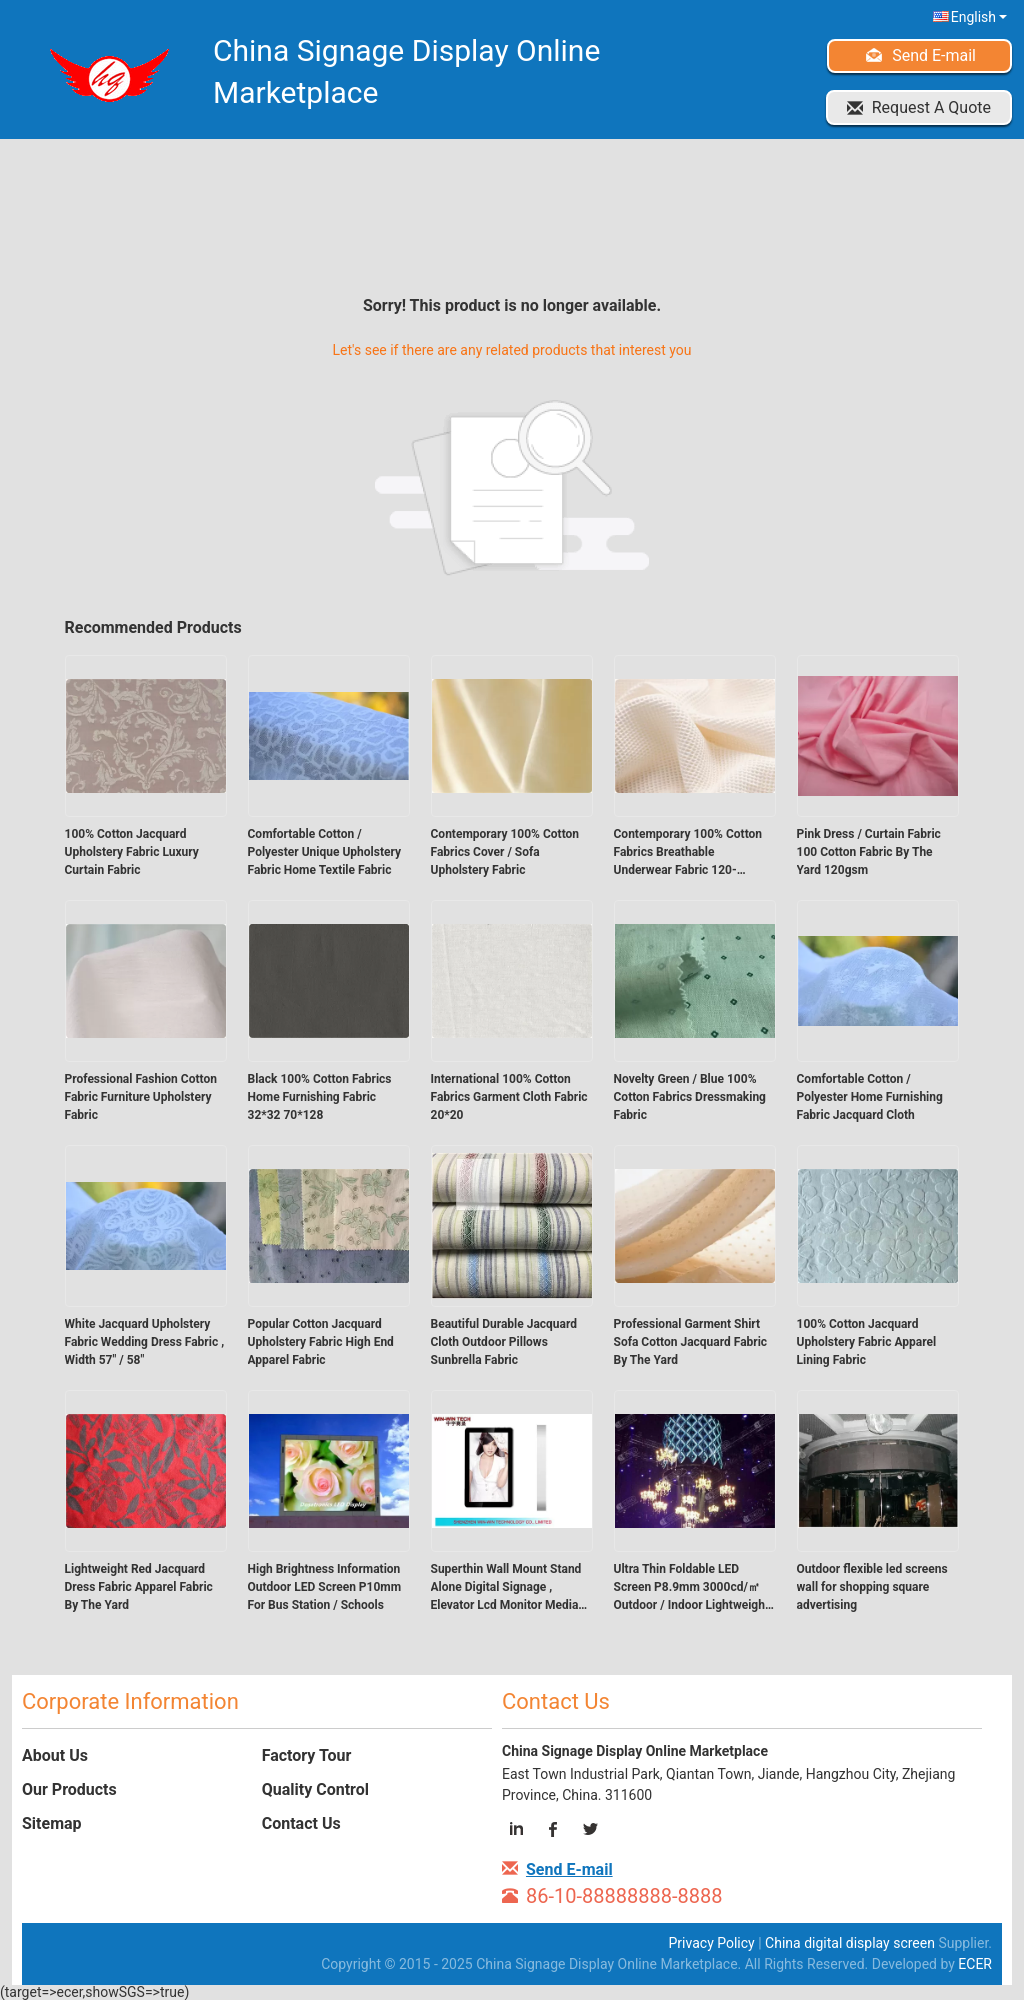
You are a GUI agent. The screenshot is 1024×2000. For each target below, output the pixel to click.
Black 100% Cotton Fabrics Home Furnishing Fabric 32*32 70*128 (320, 1097)
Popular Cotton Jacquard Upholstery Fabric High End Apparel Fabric (321, 1342)
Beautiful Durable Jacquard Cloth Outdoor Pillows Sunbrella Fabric (504, 1342)
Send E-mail (934, 55)
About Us (55, 1755)
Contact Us (301, 1823)
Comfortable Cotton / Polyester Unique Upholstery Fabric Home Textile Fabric (324, 852)
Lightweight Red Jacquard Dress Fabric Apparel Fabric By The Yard (139, 1587)
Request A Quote (931, 107)
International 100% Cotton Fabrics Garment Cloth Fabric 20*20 (509, 1097)
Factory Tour (307, 1755)
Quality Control (315, 1789)
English (979, 17)
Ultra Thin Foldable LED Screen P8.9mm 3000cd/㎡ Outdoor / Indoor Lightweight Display (692, 1588)
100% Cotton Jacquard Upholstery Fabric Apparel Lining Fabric (867, 1342)
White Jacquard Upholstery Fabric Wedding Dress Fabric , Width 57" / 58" (145, 1342)
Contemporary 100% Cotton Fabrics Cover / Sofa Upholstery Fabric (505, 852)
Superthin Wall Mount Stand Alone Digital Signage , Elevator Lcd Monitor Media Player (506, 1588)
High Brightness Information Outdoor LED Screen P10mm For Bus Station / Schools (325, 1587)
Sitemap (52, 1823)
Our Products (69, 1789)
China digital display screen (850, 1943)
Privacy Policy (712, 1943)
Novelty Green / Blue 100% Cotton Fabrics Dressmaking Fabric (690, 1097)
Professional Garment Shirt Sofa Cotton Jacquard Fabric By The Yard (691, 1342)
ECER (975, 1964)
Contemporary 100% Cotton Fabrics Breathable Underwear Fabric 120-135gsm (688, 853)
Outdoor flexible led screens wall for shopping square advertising (872, 1587)
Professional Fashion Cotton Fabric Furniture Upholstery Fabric (141, 1097)
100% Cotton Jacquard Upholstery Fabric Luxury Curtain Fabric (132, 852)
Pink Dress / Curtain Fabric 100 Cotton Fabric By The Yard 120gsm (869, 852)
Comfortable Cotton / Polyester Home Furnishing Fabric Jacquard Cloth (870, 1097)
